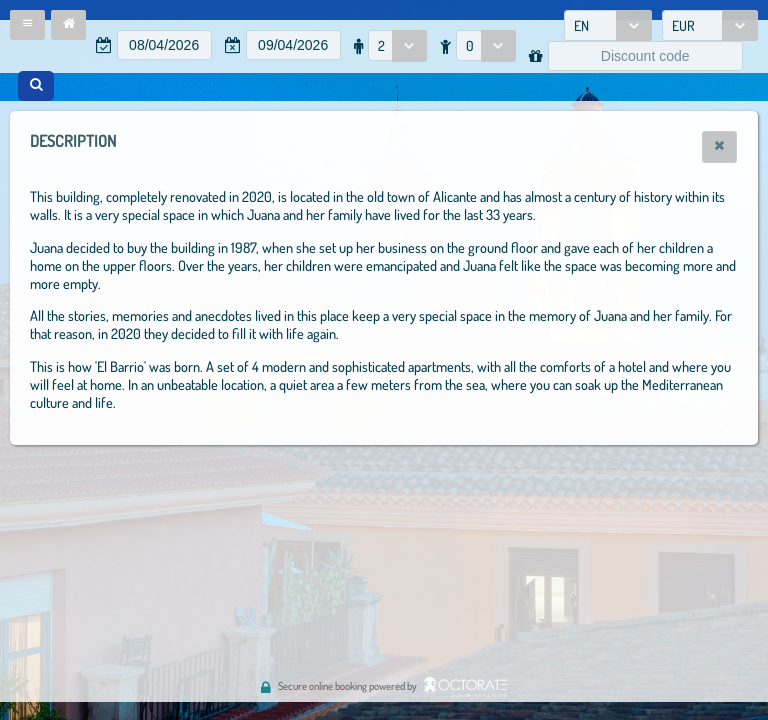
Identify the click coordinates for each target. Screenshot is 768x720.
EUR (683, 25)
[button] (27, 25)
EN (581, 25)
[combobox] (608, 25)
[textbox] (164, 45)
